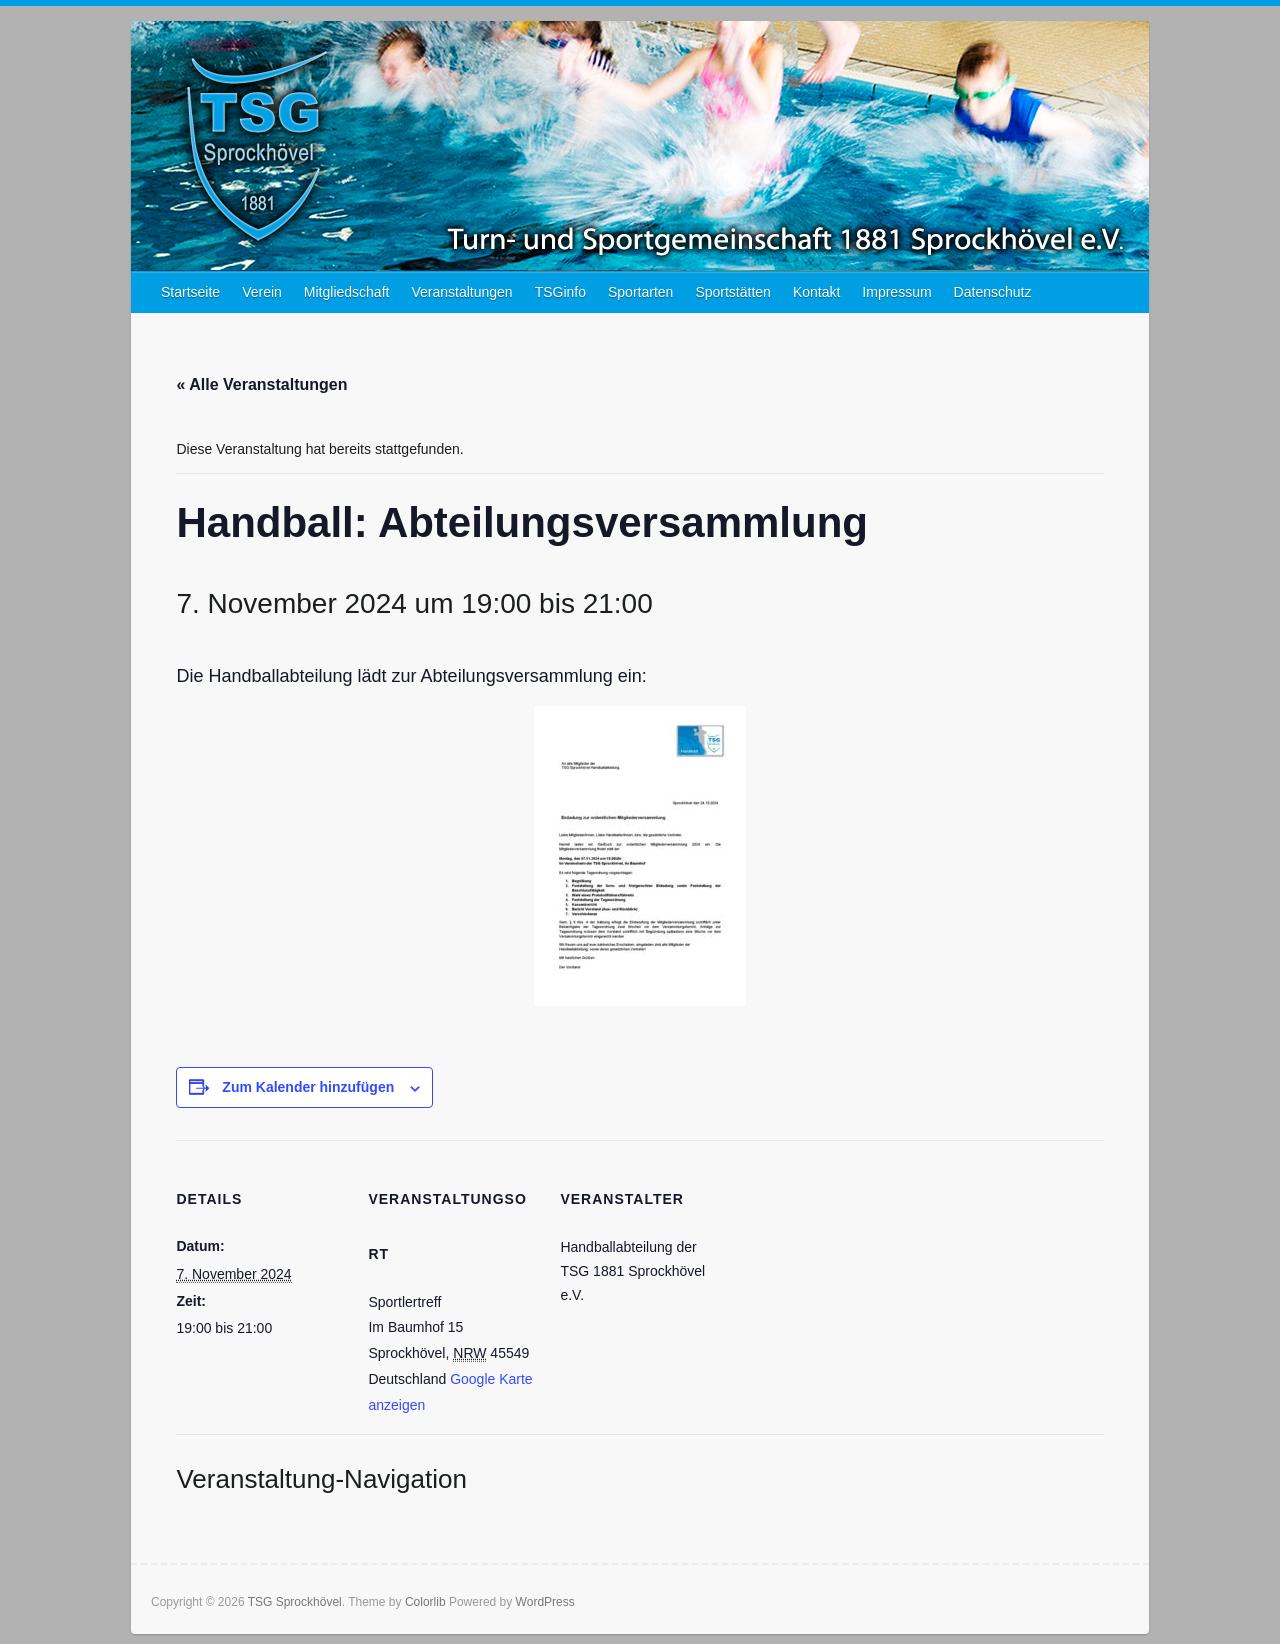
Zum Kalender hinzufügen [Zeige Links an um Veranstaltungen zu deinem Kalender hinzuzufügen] (308, 1087)
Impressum (896, 292)
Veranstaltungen (461, 292)
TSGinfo (560, 292)
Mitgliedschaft (347, 292)
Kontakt (816, 292)
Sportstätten (733, 292)
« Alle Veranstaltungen (261, 384)
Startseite (190, 292)
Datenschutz (993, 292)
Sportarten (640, 292)
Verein (262, 292)
